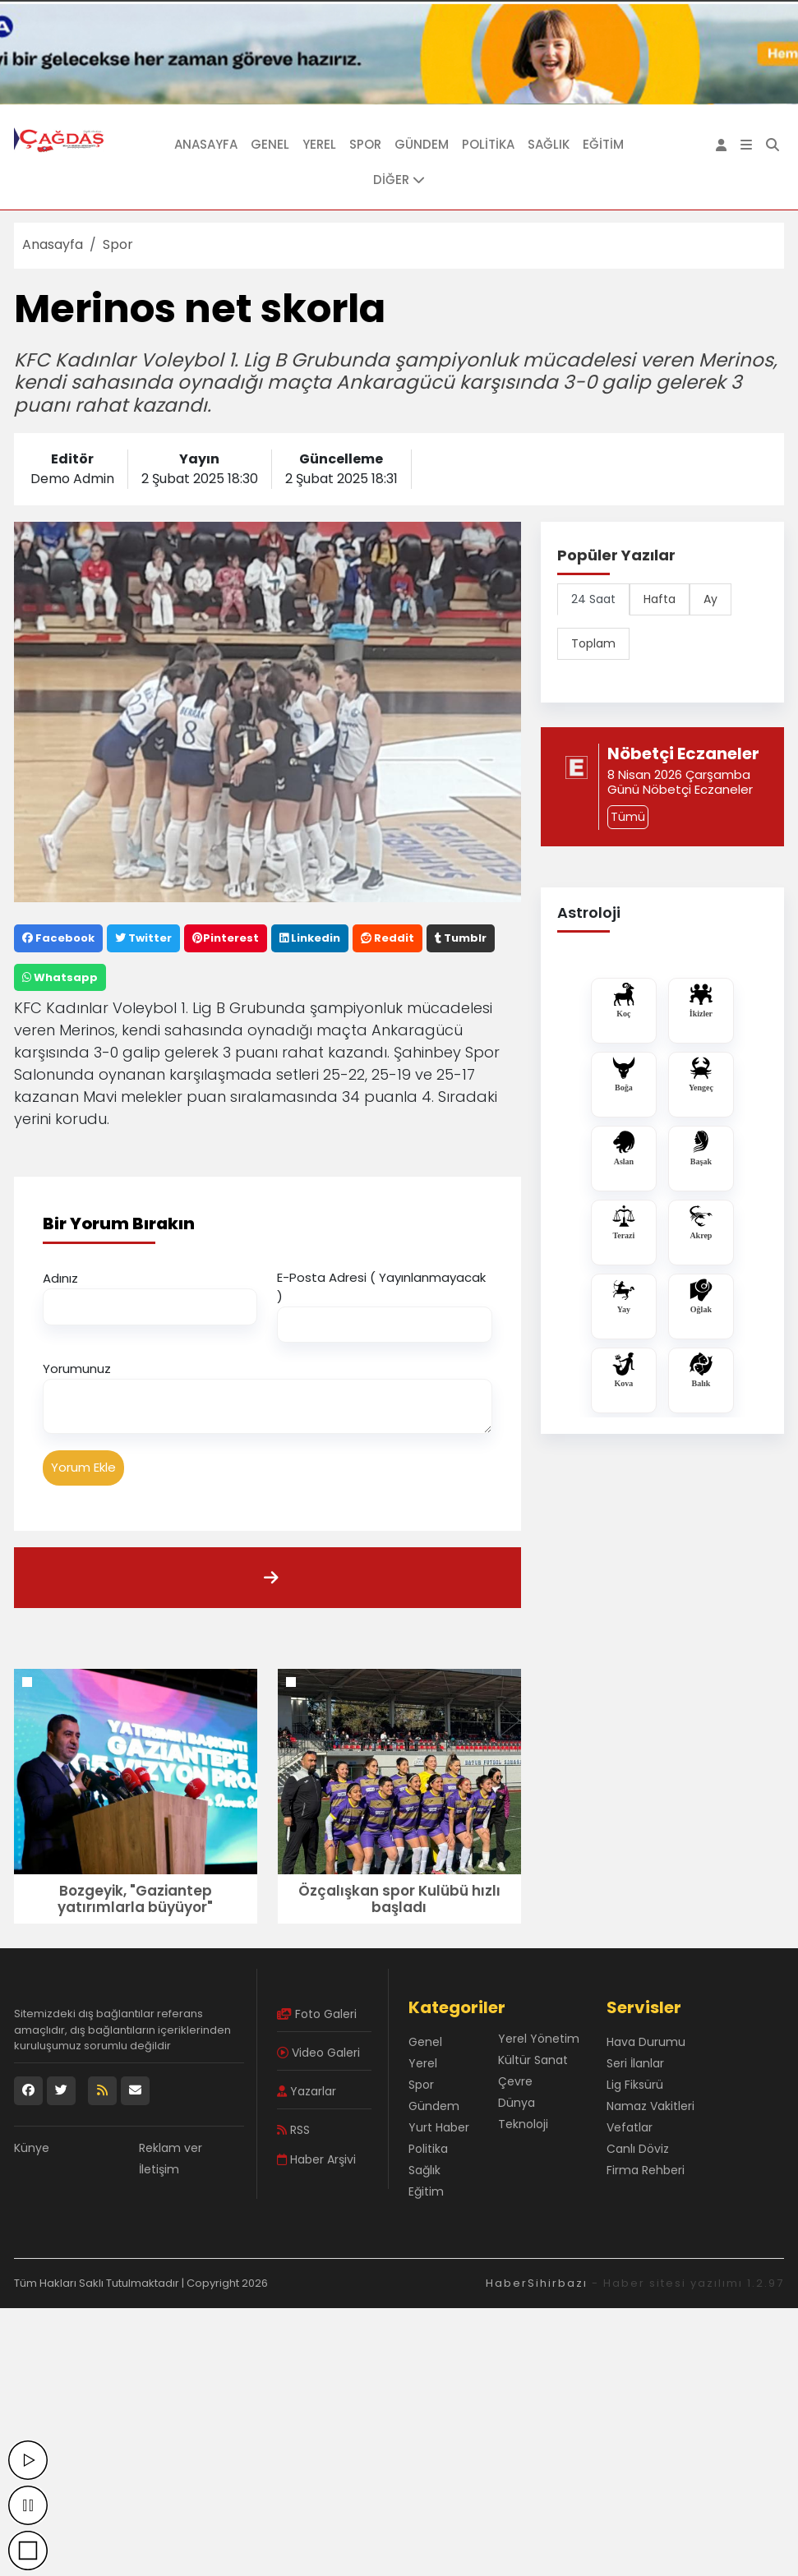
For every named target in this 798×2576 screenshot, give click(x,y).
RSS (293, 2130)
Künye (31, 2148)
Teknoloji (523, 2124)
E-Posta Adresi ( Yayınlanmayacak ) (381, 1287)
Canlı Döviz (638, 2149)
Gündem (421, 144)
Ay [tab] (710, 599)
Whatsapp (60, 977)
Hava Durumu (646, 2042)
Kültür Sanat (533, 2060)
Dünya (516, 2102)
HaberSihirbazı (537, 2283)
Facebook (58, 938)
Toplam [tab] (593, 643)
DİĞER (399, 179)
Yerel (319, 144)
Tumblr (461, 938)
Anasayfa (206, 144)
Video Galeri (318, 2052)
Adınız (60, 1278)
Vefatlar (630, 2127)
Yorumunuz (77, 1368)
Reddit (387, 938)
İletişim (159, 2169)
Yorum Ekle (83, 1467)
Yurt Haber (438, 2127)
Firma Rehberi (646, 2170)
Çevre (515, 2081)
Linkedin (309, 938)
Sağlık (549, 144)
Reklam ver (170, 2148)
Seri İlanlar (635, 2063)
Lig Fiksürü (635, 2084)
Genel (270, 144)
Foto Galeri (317, 2014)
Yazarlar (306, 2091)
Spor (365, 144)
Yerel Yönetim (538, 2038)
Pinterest (225, 938)
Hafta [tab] (659, 599)
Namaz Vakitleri (650, 2106)
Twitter (143, 938)
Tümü (628, 817)
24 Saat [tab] (593, 599)
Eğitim (603, 144)
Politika (488, 144)
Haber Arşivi (316, 2159)
